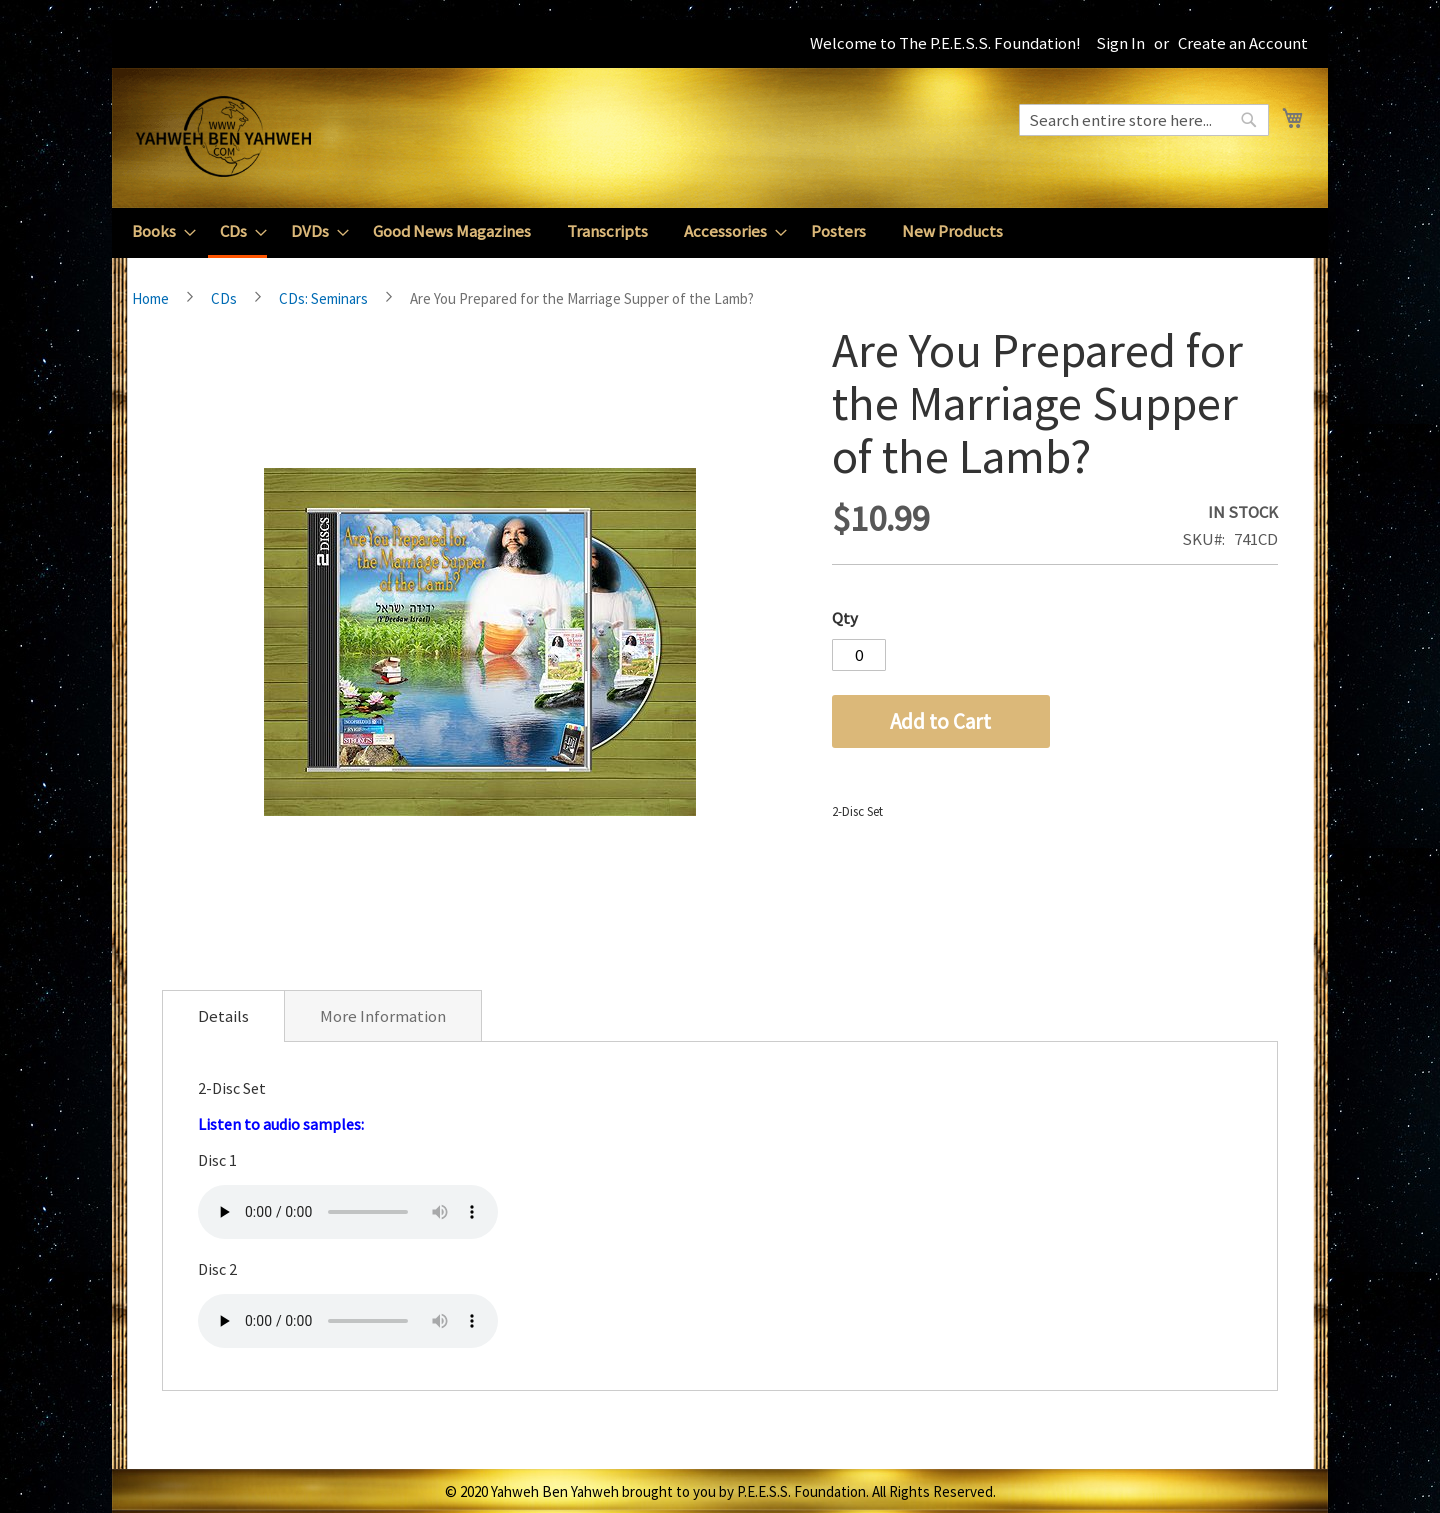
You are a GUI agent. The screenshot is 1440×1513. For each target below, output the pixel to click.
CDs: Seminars (323, 298)
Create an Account (1243, 43)
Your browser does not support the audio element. (348, 1212)
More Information (383, 1016)
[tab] (223, 1016)
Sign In (1120, 43)
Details (223, 1016)
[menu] (720, 233)
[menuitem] (158, 231)
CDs (224, 298)
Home (150, 298)
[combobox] (1144, 120)
